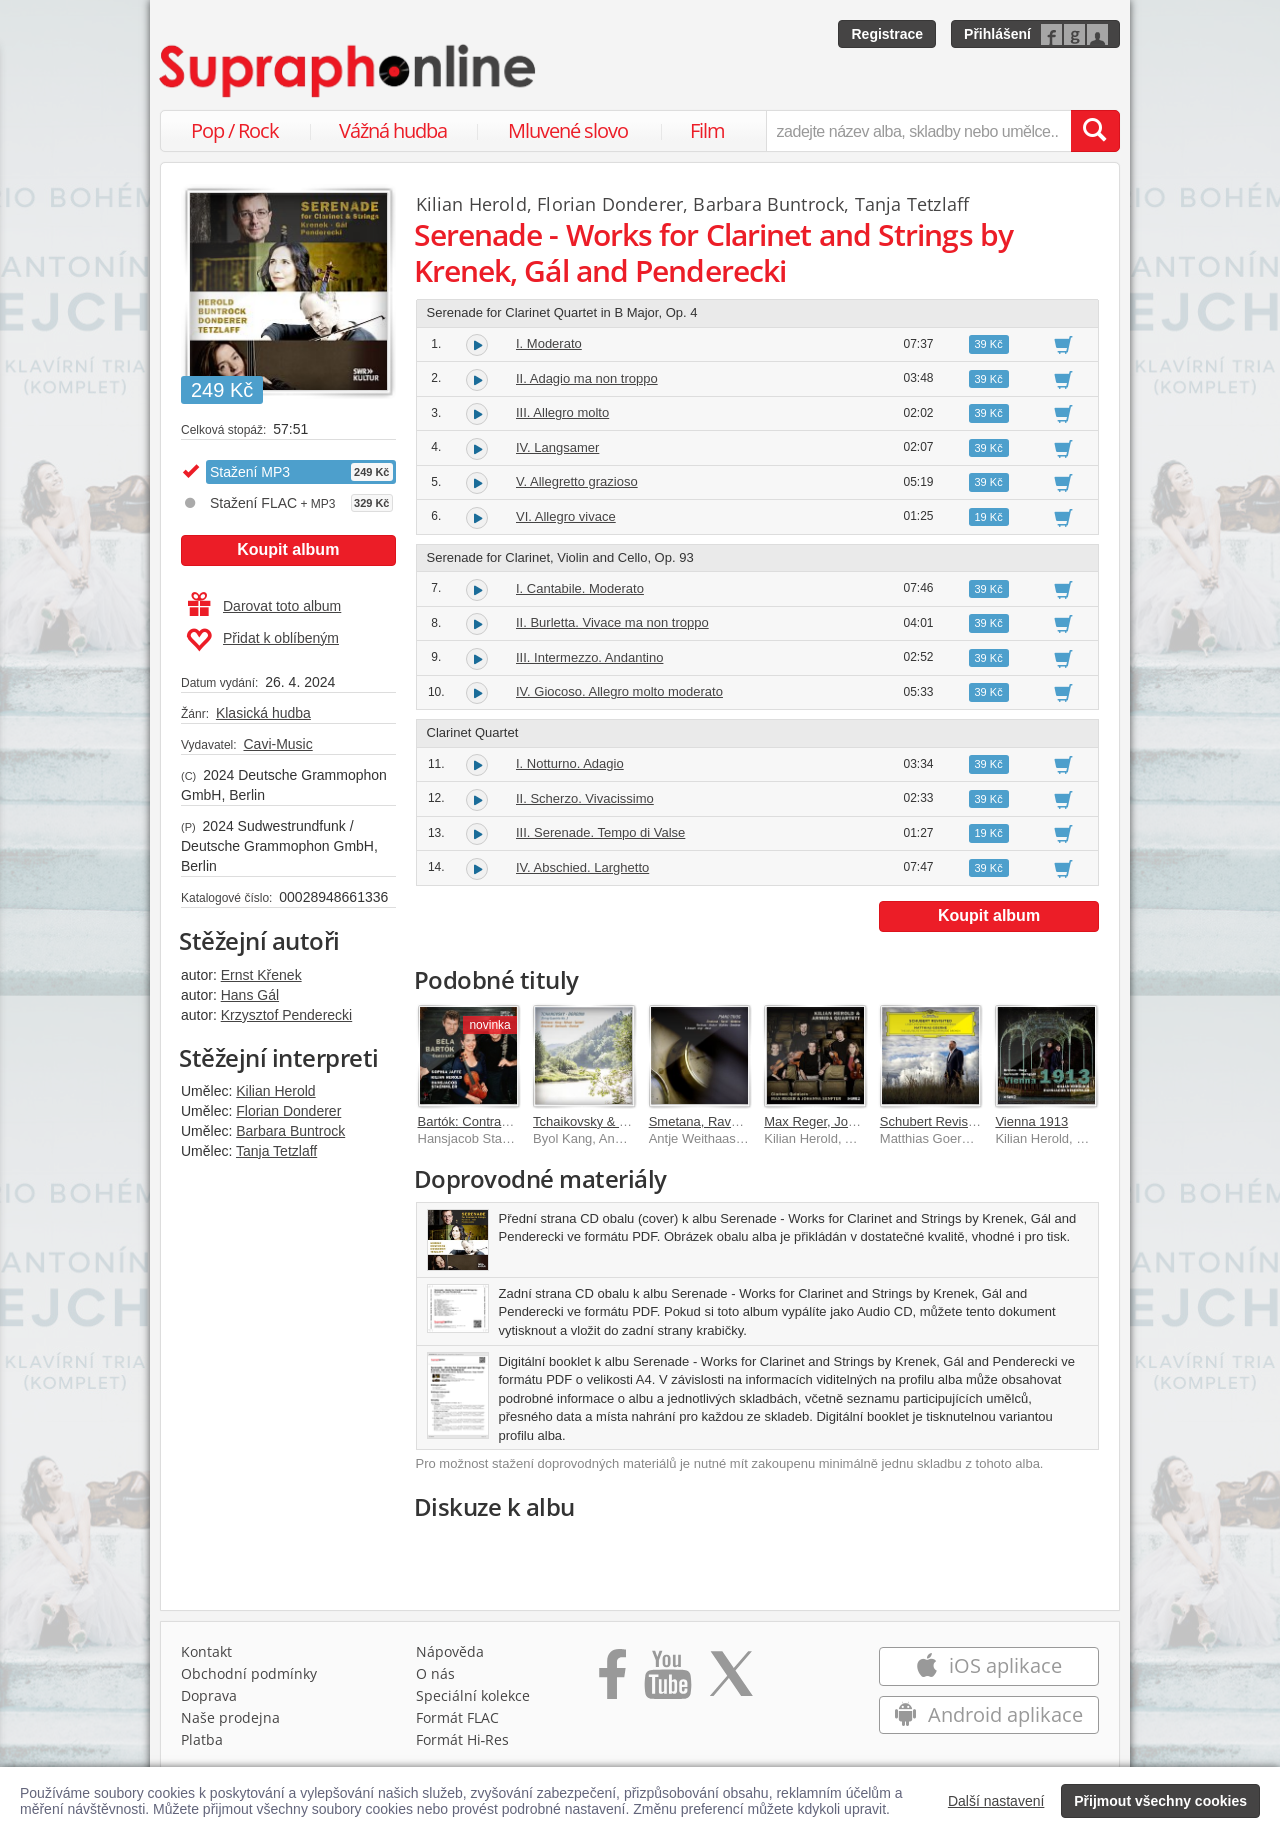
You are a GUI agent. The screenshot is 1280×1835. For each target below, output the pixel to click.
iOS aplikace (988, 1665)
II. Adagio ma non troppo (587, 378)
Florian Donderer (288, 1111)
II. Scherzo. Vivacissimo (585, 798)
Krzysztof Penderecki (287, 1015)
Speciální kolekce (473, 1695)
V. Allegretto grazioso (577, 481)
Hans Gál (250, 995)
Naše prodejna (230, 1717)
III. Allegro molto (562, 412)
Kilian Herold (275, 1091)
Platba (202, 1739)
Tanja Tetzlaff (276, 1151)
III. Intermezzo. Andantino (589, 657)
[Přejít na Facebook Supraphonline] (612, 1681)
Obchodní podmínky (249, 1673)
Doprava (209, 1695)
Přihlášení (997, 34)
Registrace (887, 34)
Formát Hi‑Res (463, 1739)
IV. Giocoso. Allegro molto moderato (619, 691)
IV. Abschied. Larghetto (582, 867)
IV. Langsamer (557, 447)
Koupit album (288, 549)
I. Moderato (549, 343)
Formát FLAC (457, 1717)
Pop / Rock (235, 130)
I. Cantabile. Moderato (580, 588)
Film (707, 130)
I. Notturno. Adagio (570, 763)
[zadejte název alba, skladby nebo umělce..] (918, 131)
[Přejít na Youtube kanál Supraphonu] (667, 1681)
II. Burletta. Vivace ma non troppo (612, 622)
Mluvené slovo (568, 130)
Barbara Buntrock (290, 1131)
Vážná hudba (393, 130)
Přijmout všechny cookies (1160, 1801)
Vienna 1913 (1031, 1121)
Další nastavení (996, 1801)
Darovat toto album (264, 606)
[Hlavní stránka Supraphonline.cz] (349, 71)
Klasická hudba (263, 713)
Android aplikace (988, 1714)
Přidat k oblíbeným (262, 640)
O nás (435, 1673)
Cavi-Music (277, 744)
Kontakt (206, 1651)
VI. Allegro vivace (566, 516)
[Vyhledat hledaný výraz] (1095, 131)
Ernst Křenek (261, 975)
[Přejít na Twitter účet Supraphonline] (731, 1681)
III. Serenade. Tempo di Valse (600, 832)
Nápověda (450, 1651)
